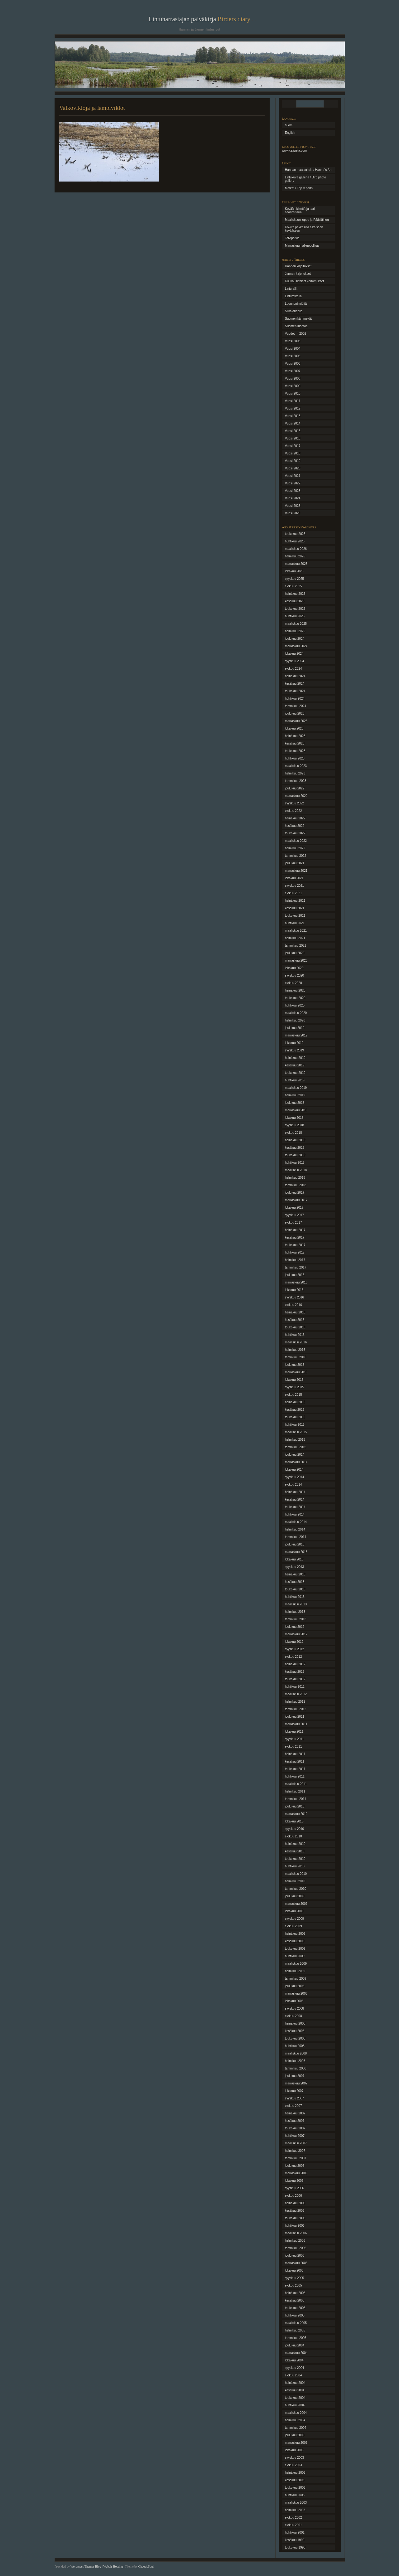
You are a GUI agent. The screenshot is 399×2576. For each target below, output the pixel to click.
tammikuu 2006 (295, 2248)
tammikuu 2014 (295, 1537)
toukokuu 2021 (295, 915)
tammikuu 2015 (295, 1447)
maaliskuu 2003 (296, 2502)
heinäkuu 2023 (295, 736)
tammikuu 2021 (295, 945)
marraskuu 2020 (296, 960)
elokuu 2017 (293, 1222)
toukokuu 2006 (295, 2218)
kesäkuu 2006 (294, 2210)
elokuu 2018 (293, 1132)
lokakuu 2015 (294, 1379)
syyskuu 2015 (294, 1387)
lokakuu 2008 (294, 2001)
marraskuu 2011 (296, 1724)
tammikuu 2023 (295, 781)
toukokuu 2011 (295, 1769)
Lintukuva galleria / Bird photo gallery (305, 179)
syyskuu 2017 (294, 1215)
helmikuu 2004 (295, 2420)
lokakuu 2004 (294, 2360)
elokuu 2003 (293, 2465)
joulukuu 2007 (294, 2076)
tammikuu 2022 (295, 855)
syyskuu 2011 (294, 1739)
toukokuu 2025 (295, 608)
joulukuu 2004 (294, 2345)
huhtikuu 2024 (295, 698)
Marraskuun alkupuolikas (302, 245)
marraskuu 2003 (296, 2442)
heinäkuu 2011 (295, 1754)
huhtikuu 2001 (295, 2532)
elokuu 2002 (293, 2517)
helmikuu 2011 (295, 1791)
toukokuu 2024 (295, 691)
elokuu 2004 (293, 2375)
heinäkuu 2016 (295, 1312)
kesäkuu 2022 (294, 825)
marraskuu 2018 (296, 1110)
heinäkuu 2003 (295, 2472)
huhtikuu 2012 (295, 1686)
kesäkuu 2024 (294, 683)
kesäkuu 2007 (294, 2120)
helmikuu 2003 (295, 2510)
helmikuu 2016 (295, 1349)
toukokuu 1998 (295, 2547)
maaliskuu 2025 (296, 623)
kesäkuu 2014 (294, 1499)
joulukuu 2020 (294, 953)
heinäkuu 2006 (295, 2203)
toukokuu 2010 (295, 1858)
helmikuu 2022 (295, 848)
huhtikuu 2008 (295, 2046)
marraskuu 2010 (296, 1814)
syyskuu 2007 (294, 2098)
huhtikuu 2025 (295, 616)
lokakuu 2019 (294, 1043)
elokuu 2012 (293, 1656)
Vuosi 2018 (292, 453)
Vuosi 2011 (292, 401)
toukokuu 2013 (295, 1589)
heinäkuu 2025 (295, 593)
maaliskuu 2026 (296, 549)
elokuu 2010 (293, 1836)
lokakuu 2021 (294, 878)
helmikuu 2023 (295, 773)
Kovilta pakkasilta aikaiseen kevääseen (304, 229)
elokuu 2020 (293, 983)
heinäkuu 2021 (295, 900)
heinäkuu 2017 (295, 1230)
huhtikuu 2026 (295, 541)
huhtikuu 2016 (295, 1335)
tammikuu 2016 (295, 1357)
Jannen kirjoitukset (298, 273)
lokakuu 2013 (294, 1559)
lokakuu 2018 (294, 1117)
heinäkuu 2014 (295, 1492)
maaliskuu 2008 (296, 2053)
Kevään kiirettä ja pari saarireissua (300, 210)
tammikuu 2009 (295, 1978)
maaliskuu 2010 (296, 1873)
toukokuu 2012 (295, 1679)
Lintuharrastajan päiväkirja (199, 19)
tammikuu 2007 (295, 2158)
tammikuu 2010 (295, 1888)
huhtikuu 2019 (295, 1080)
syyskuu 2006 (294, 2188)
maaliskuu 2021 (296, 930)
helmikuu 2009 (295, 1971)
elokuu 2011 (293, 1746)
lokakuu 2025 (294, 571)
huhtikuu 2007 (295, 2135)
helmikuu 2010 (295, 1881)
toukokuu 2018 (295, 1155)
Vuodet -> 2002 (295, 333)
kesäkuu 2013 (294, 1582)
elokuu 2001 (293, 2525)
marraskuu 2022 (296, 796)
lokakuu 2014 (294, 1469)
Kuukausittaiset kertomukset (304, 281)
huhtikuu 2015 (295, 1424)
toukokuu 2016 (295, 1327)
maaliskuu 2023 (296, 766)
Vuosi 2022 (292, 483)
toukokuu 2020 (295, 998)
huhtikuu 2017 (295, 1252)
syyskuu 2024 (294, 661)
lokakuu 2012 (294, 1641)
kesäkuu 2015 (294, 1409)
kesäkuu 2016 (294, 1320)
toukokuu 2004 (295, 2397)
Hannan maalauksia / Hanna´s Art (308, 170)
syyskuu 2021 (294, 885)
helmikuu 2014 (295, 1529)
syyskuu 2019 (294, 1050)
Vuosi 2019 (292, 461)
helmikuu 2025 (295, 631)
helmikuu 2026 (295, 556)
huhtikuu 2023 (295, 758)
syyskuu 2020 (294, 975)
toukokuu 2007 (295, 2128)
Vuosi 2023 (292, 490)
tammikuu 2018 (295, 1185)
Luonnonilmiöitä (296, 303)
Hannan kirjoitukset (298, 266)
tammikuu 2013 (295, 1619)
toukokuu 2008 (295, 2038)
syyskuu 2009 (294, 1918)
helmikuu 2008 (295, 2061)
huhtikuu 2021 (295, 923)
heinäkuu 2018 (295, 1140)
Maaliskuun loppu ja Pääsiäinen (307, 219)
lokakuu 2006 (294, 2180)
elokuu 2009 (293, 1926)
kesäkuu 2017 (294, 1237)
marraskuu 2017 (296, 1200)
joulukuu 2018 (294, 1102)
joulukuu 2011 (294, 1716)
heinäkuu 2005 (295, 2293)
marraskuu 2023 (296, 721)
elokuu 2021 (293, 893)
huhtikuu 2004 (295, 2405)
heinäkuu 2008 (295, 2023)
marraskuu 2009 (296, 1903)
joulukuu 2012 (294, 1626)
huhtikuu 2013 (295, 1596)
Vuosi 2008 (292, 378)
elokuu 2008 (293, 2016)
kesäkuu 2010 (294, 1851)
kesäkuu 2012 (294, 1671)
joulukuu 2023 (294, 713)
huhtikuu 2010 (295, 1866)
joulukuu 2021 (294, 863)
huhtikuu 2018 (295, 1162)
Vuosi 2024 (292, 498)
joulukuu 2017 (294, 1192)
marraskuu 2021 (296, 870)
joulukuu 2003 (294, 2435)
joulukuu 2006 (294, 2165)
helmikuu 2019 (295, 1095)
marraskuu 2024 (296, 646)
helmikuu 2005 (295, 2330)
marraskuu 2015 (296, 1372)
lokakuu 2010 (294, 1821)
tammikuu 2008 (295, 2068)
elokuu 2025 (293, 586)
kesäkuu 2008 (294, 2031)
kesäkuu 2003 (294, 2480)
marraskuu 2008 (296, 1993)
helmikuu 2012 (295, 1701)
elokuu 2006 (293, 2195)
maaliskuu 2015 (296, 1432)
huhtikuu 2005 (295, 2315)
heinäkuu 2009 (295, 1933)
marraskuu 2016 (296, 1282)
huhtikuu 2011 (295, 1776)
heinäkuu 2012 (295, 1664)
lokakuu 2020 (294, 968)
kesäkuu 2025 (294, 601)
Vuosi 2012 (292, 408)
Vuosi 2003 (292, 341)
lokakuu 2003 (294, 2450)
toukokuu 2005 (295, 2308)
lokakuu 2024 (294, 653)
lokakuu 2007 (294, 2091)
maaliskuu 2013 (296, 1604)
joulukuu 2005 (294, 2255)
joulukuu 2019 (294, 1028)
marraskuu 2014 (296, 1462)
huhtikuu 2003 (295, 2495)
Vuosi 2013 (292, 416)
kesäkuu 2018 (294, 1147)
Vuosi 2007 (292, 371)
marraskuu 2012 (296, 1634)
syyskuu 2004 (294, 2368)
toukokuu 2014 (295, 1507)
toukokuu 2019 (295, 1073)
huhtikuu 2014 (295, 1514)
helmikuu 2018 (295, 1177)
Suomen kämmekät (298, 318)
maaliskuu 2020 (296, 1013)
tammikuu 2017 (295, 1267)
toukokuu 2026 (295, 534)
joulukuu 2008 (294, 1986)
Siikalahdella (293, 311)
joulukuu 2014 (294, 1454)
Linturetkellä (293, 296)
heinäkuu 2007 (295, 2113)
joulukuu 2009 (294, 1896)
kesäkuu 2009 (294, 1941)
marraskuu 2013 (296, 1552)
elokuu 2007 (293, 2106)
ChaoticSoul (146, 2566)
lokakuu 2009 (294, 1911)
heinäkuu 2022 (295, 818)
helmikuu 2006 (295, 2240)
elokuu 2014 (293, 1484)
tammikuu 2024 (295, 706)
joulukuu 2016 (294, 1275)
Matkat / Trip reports (299, 188)
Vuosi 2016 (292, 438)
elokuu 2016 (293, 1305)
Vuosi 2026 (292, 513)
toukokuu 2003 (295, 2487)
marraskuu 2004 (296, 2353)
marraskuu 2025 (296, 563)
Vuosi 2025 (292, 505)
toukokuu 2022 (295, 833)
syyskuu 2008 (294, 2008)
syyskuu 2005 (294, 2278)
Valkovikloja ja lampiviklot (92, 107)
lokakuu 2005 (294, 2270)
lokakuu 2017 (294, 1207)
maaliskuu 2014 (296, 1522)
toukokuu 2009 (295, 1948)
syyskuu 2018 (294, 1125)
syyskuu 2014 (294, 1477)
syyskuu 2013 (294, 1567)
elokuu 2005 (293, 2285)
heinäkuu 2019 (295, 1058)
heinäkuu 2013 (295, 1574)
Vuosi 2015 (292, 431)
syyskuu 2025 (294, 578)
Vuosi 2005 (292, 356)
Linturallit (291, 288)
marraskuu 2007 (296, 2083)
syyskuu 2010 (294, 1829)
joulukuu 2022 (294, 788)
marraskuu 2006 (296, 2173)
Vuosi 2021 (292, 476)
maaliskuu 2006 (296, 2233)
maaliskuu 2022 (296, 840)
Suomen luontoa (296, 326)
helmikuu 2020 (295, 1020)
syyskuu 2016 (294, 1297)
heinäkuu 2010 (295, 1844)
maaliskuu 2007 (296, 2143)
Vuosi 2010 (292, 393)
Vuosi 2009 (292, 386)
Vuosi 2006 (292, 363)
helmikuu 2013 (295, 1611)
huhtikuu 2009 (295, 1956)
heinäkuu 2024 (295, 676)
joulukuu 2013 (294, 1544)
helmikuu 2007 (295, 2150)
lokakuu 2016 (294, 1290)
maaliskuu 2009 (296, 1963)
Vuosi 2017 (292, 446)
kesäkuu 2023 (294, 743)
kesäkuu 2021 (294, 908)
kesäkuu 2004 (294, 2390)
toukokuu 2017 (295, 1245)
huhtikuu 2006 (295, 2225)
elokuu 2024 (293, 668)
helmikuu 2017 (295, 1260)
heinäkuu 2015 (295, 1402)
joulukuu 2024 (294, 638)
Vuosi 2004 (292, 348)
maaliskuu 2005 (296, 2323)
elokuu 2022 (293, 811)
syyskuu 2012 (294, 1649)
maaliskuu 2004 (296, 2412)
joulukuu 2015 (294, 1364)
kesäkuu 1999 (294, 2540)
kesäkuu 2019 (294, 1065)
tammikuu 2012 (295, 1709)
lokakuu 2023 (294, 728)
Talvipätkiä (292, 238)
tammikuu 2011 (295, 1799)
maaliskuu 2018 (296, 1170)
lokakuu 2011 (294, 1731)
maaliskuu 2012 (296, 1694)
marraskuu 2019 (296, 1035)
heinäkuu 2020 (295, 990)
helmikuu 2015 (295, 1439)
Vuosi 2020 (292, 468)
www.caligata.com (294, 150)
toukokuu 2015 (295, 1417)
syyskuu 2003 (294, 2457)
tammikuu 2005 (295, 2338)
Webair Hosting (113, 2566)
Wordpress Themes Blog (85, 2566)
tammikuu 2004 (295, 2427)
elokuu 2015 (293, 1394)
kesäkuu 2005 (294, 2300)
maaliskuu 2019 (296, 1087)
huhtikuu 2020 (295, 1005)
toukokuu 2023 (295, 751)
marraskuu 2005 (296, 2263)
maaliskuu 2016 (296, 1342)
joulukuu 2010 (294, 1806)
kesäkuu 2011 (294, 1761)
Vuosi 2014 (292, 423)
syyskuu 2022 (294, 803)
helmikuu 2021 (295, 938)
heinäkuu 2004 (295, 2382)
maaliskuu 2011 (296, 1784)
